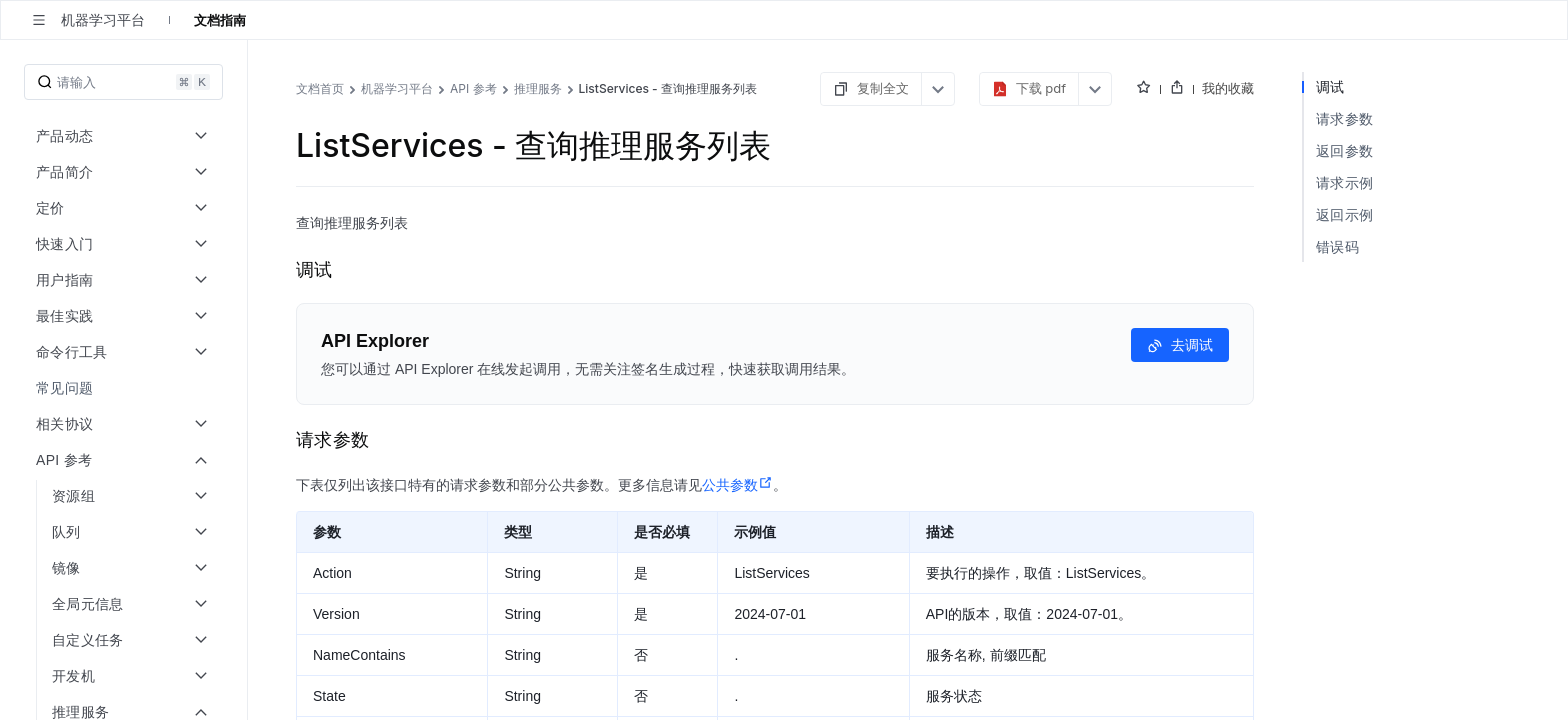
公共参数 (737, 485)
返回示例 (1344, 214)
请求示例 (1344, 182)
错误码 (1337, 246)
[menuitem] (125, 388)
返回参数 (1344, 150)
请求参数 (1344, 118)
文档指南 (220, 20)
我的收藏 (1228, 88)
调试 (1330, 86)
